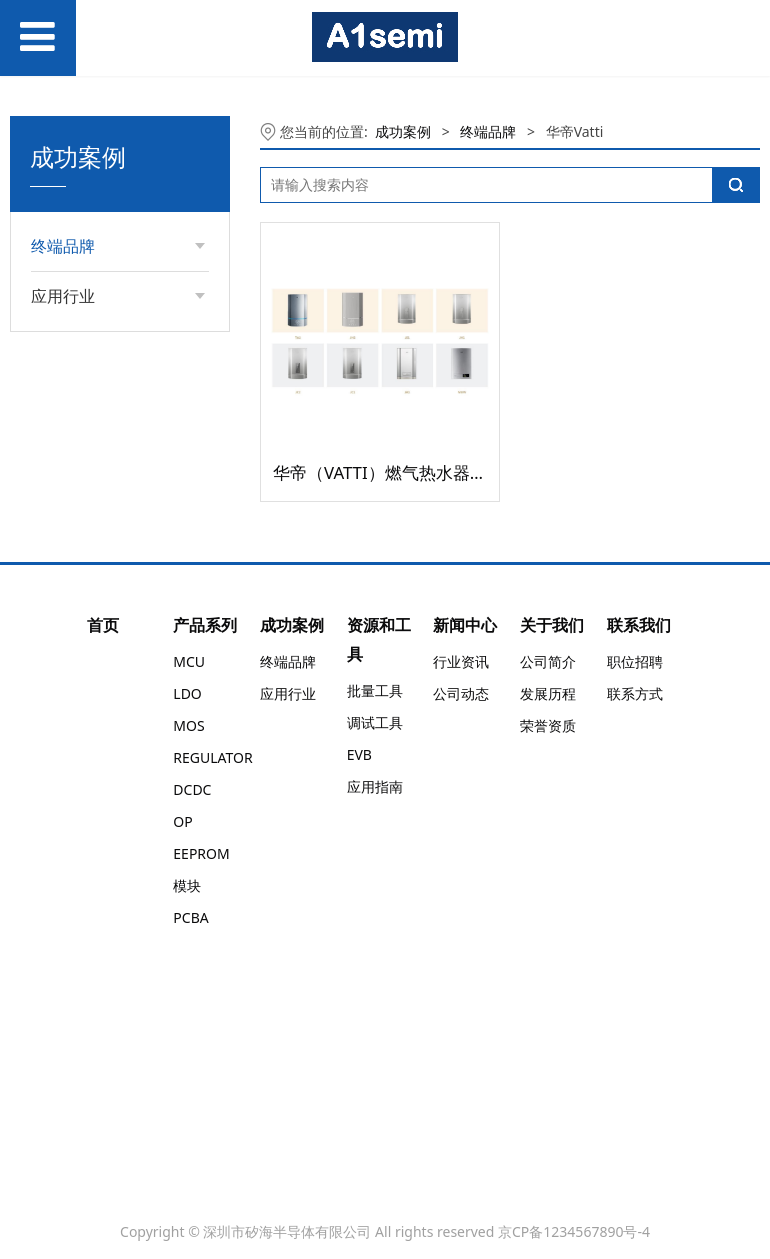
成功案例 (403, 131)
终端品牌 (488, 131)
